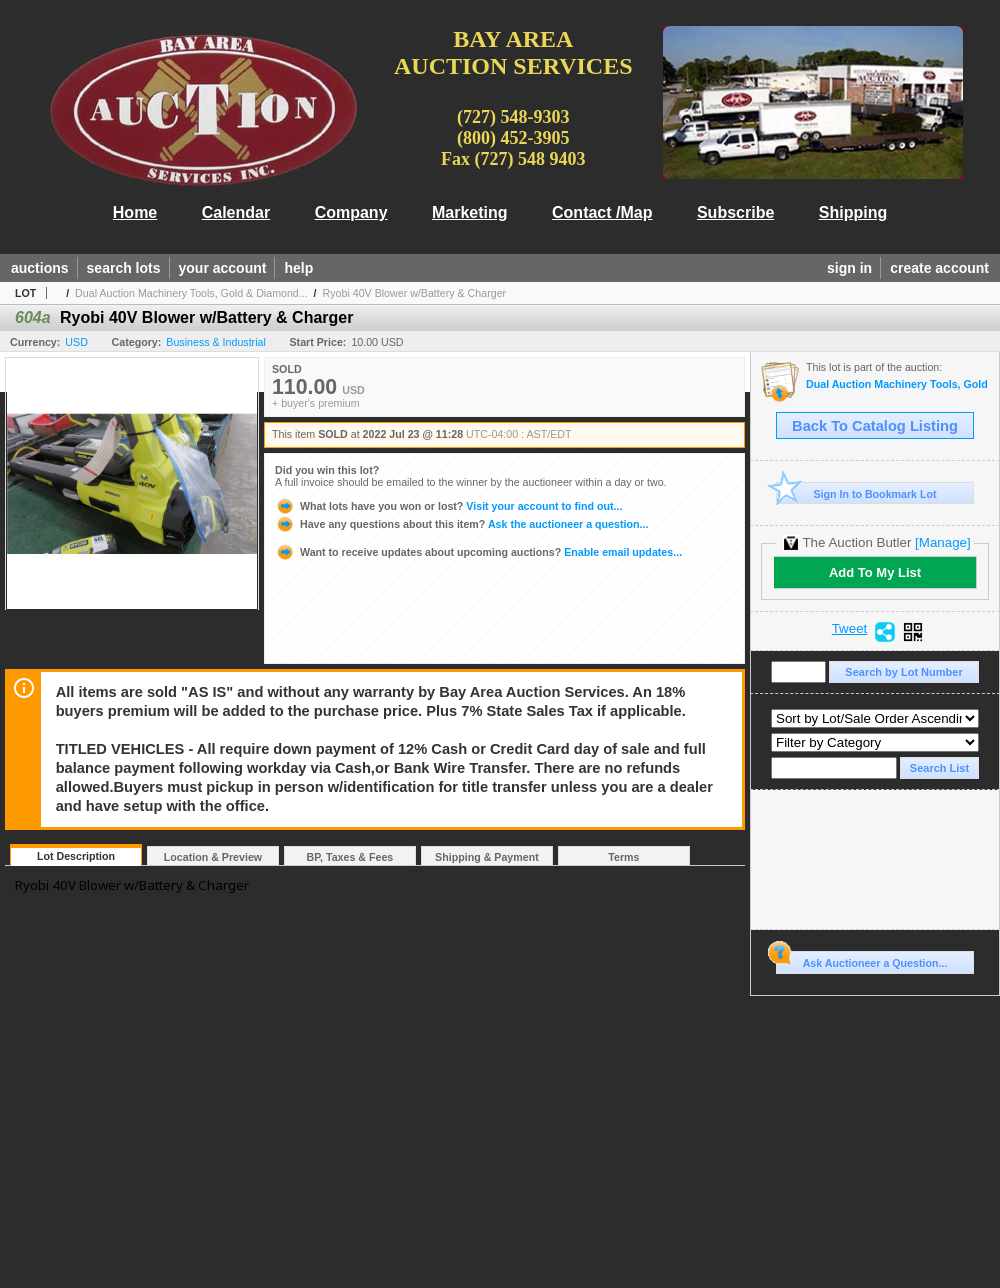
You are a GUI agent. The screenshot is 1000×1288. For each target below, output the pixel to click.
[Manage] (942, 542)
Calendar (236, 212)
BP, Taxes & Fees (350, 857)
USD (76, 342)
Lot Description (76, 856)
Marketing (470, 212)
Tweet (850, 629)
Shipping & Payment (487, 857)
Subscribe (735, 212)
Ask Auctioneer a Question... (861, 960)
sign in (849, 268)
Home (135, 212)
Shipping (853, 212)
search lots (124, 268)
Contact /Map (602, 212)
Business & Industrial (216, 342)
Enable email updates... (478, 552)
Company (351, 212)
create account (939, 268)
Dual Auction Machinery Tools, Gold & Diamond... (191, 293)
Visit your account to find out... (448, 506)
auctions (40, 268)
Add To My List (875, 572)
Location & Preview (213, 857)
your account (223, 268)
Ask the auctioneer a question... (461, 524)
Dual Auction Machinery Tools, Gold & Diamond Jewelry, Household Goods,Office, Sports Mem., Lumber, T (897, 384)
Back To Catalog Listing (875, 426)
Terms (623, 857)
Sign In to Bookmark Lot (856, 493)
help (298, 268)
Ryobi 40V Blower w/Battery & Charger (415, 293)
